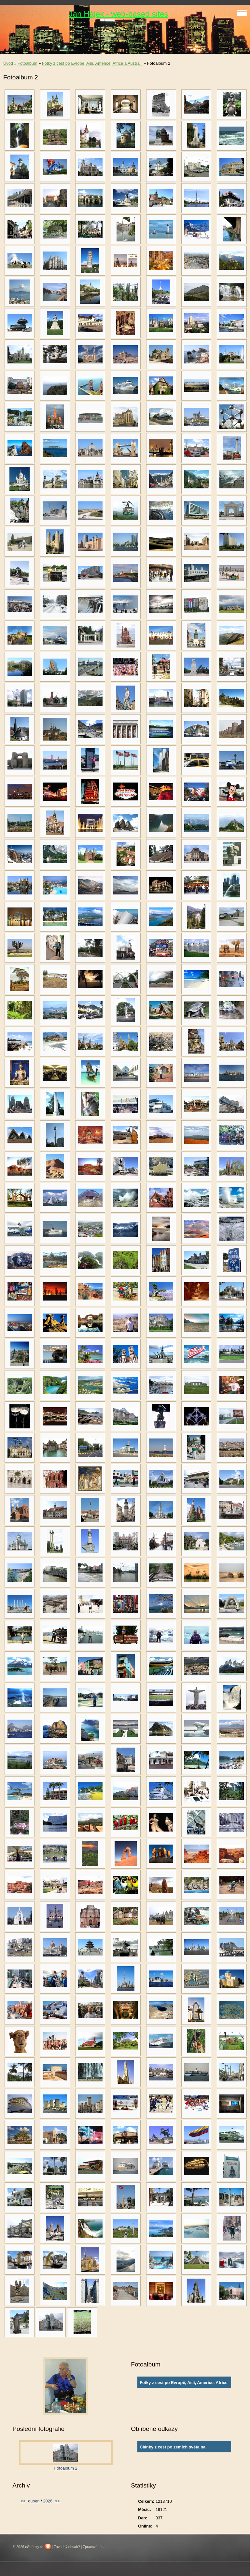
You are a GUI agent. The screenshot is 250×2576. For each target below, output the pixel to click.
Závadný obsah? (67, 2547)
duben (34, 2501)
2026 (47, 2501)
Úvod (8, 63)
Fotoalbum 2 (65, 2468)
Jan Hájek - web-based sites (118, 13)
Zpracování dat (94, 2547)
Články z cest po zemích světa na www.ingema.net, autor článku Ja (172, 2448)
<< (23, 2501)
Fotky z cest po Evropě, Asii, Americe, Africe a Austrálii (92, 63)
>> (57, 2501)
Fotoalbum (27, 63)
